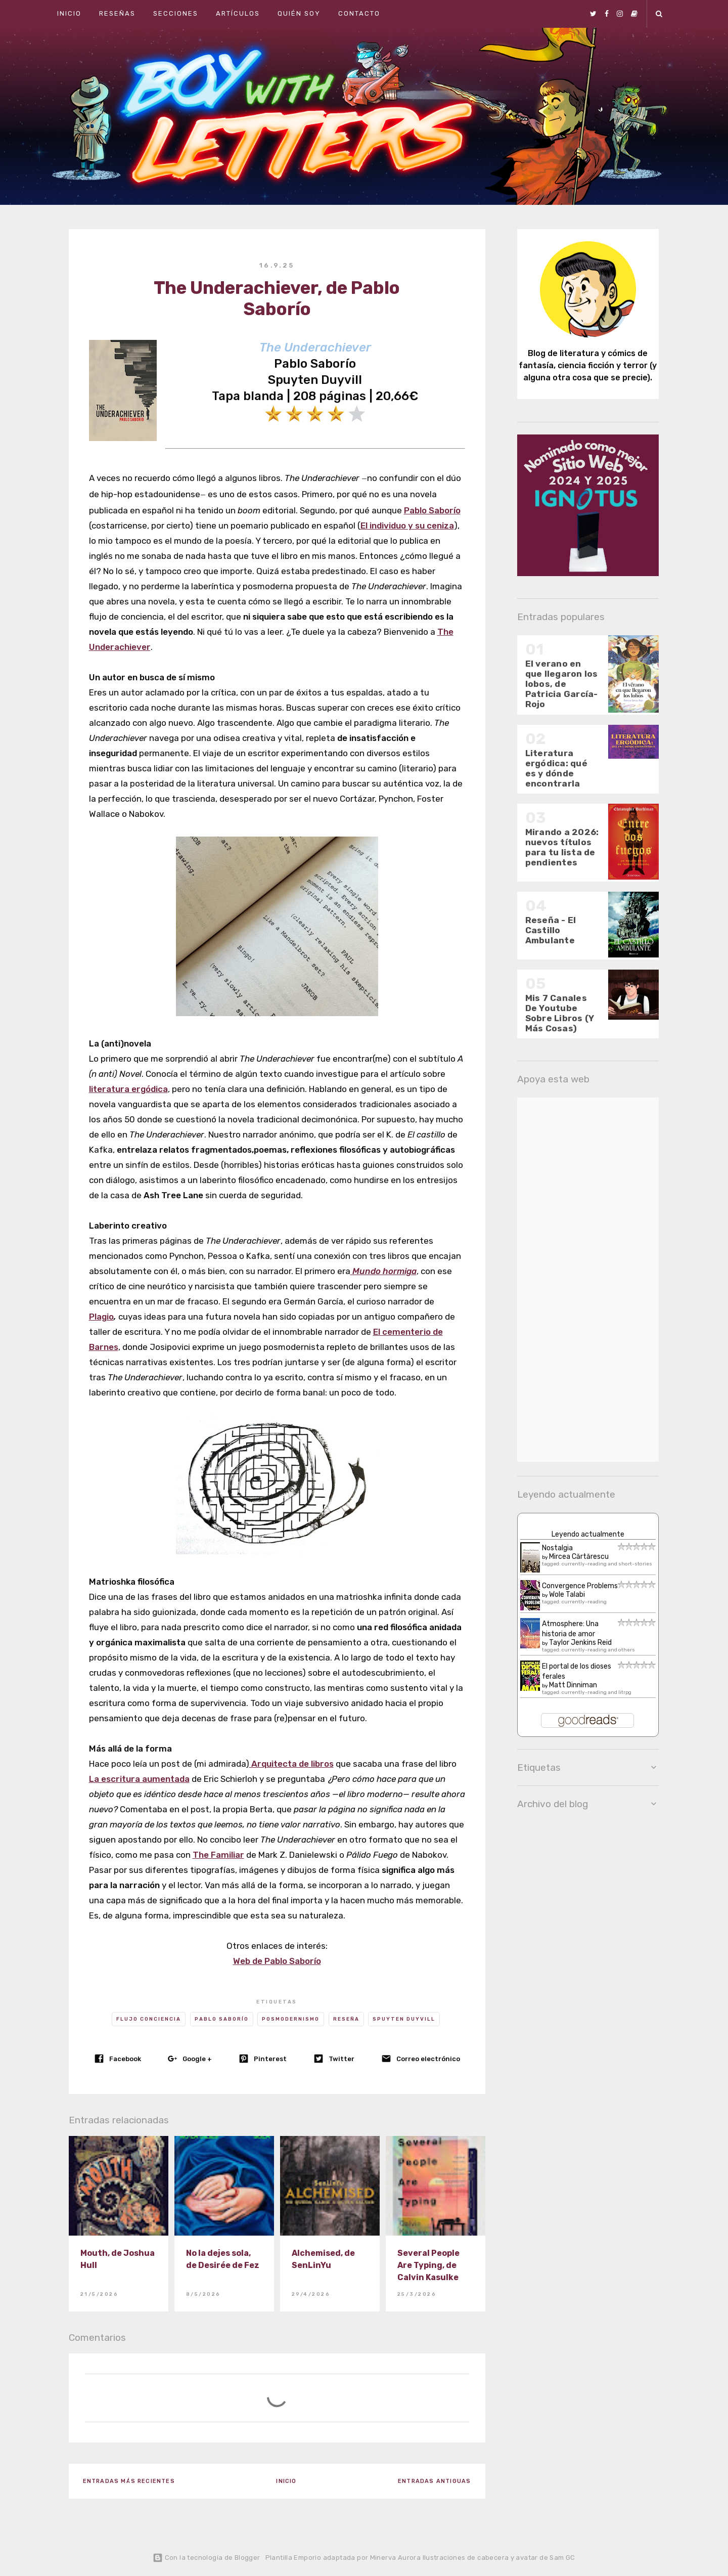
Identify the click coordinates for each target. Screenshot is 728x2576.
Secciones (175, 13)
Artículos (238, 13)
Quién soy (299, 13)
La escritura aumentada (139, 1779)
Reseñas (117, 13)
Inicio (69, 13)
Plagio (101, 1317)
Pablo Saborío (222, 2019)
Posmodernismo (291, 2019)
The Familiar (218, 1855)
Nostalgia (557, 1548)
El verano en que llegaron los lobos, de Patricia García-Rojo (561, 684)
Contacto (359, 13)
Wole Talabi (567, 1594)
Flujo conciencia (148, 2019)
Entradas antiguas (434, 2481)
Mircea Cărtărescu (579, 1556)
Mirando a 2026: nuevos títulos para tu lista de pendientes (562, 847)
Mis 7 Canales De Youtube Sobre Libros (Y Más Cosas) (560, 1013)
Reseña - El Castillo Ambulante (550, 930)
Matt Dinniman (573, 1685)
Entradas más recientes (129, 2481)
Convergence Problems (580, 1586)
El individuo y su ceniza (407, 525)
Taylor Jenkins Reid (580, 1642)
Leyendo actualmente (588, 1534)
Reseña (346, 2019)
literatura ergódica (128, 1089)
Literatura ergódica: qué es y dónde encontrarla (556, 768)
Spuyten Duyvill (404, 2019)
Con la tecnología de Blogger (206, 2557)
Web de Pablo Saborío (277, 1961)
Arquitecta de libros (291, 1764)
